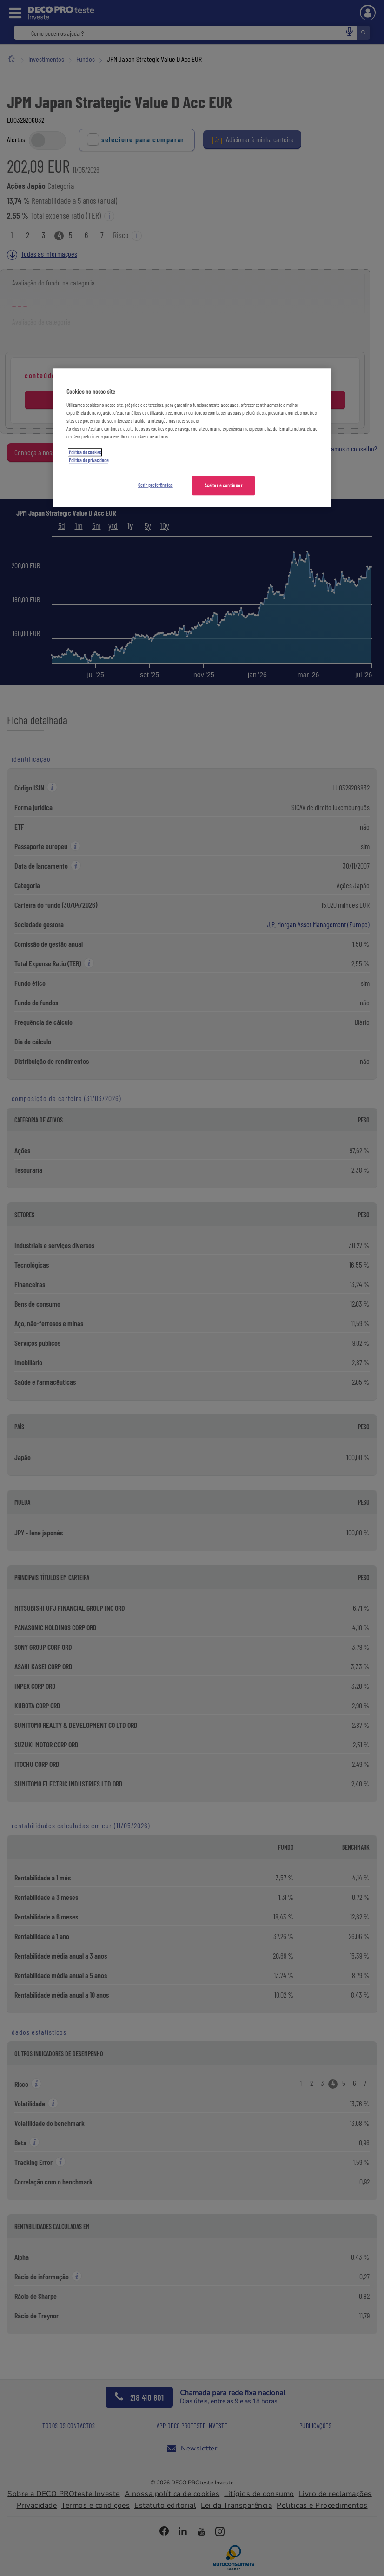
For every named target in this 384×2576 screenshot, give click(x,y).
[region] (192, 437)
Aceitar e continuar (224, 485)
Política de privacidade (88, 460)
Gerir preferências (155, 485)
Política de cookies (85, 452)
